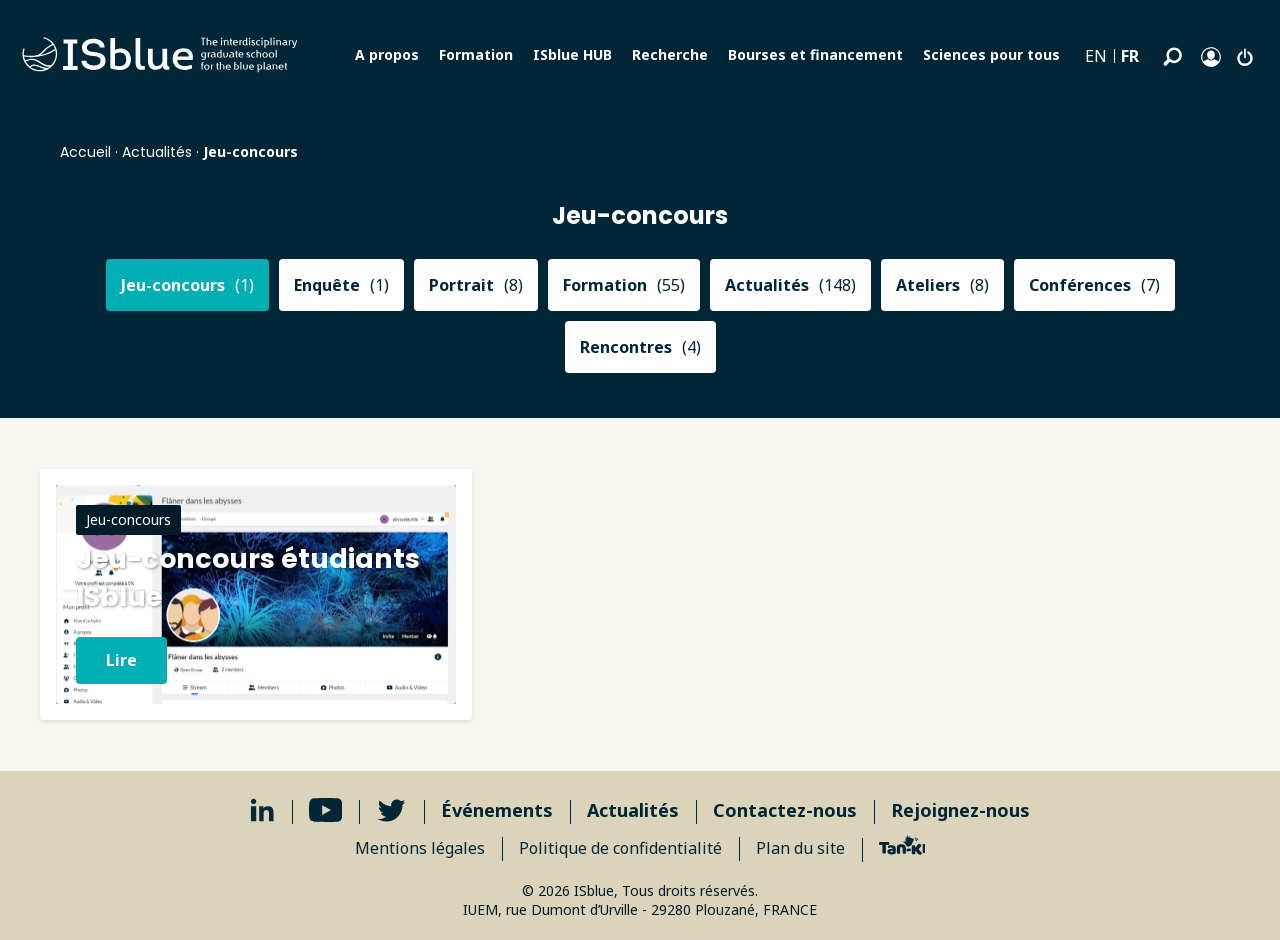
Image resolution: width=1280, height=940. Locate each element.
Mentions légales (420, 849)
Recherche (670, 54)
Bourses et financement (815, 54)
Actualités (157, 152)
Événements (497, 810)
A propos (387, 54)
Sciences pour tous (991, 54)
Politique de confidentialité (620, 849)
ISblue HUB (572, 54)
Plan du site (800, 849)
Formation (476, 54)
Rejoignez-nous (960, 810)
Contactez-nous (785, 810)
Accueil (85, 152)
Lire (121, 660)
